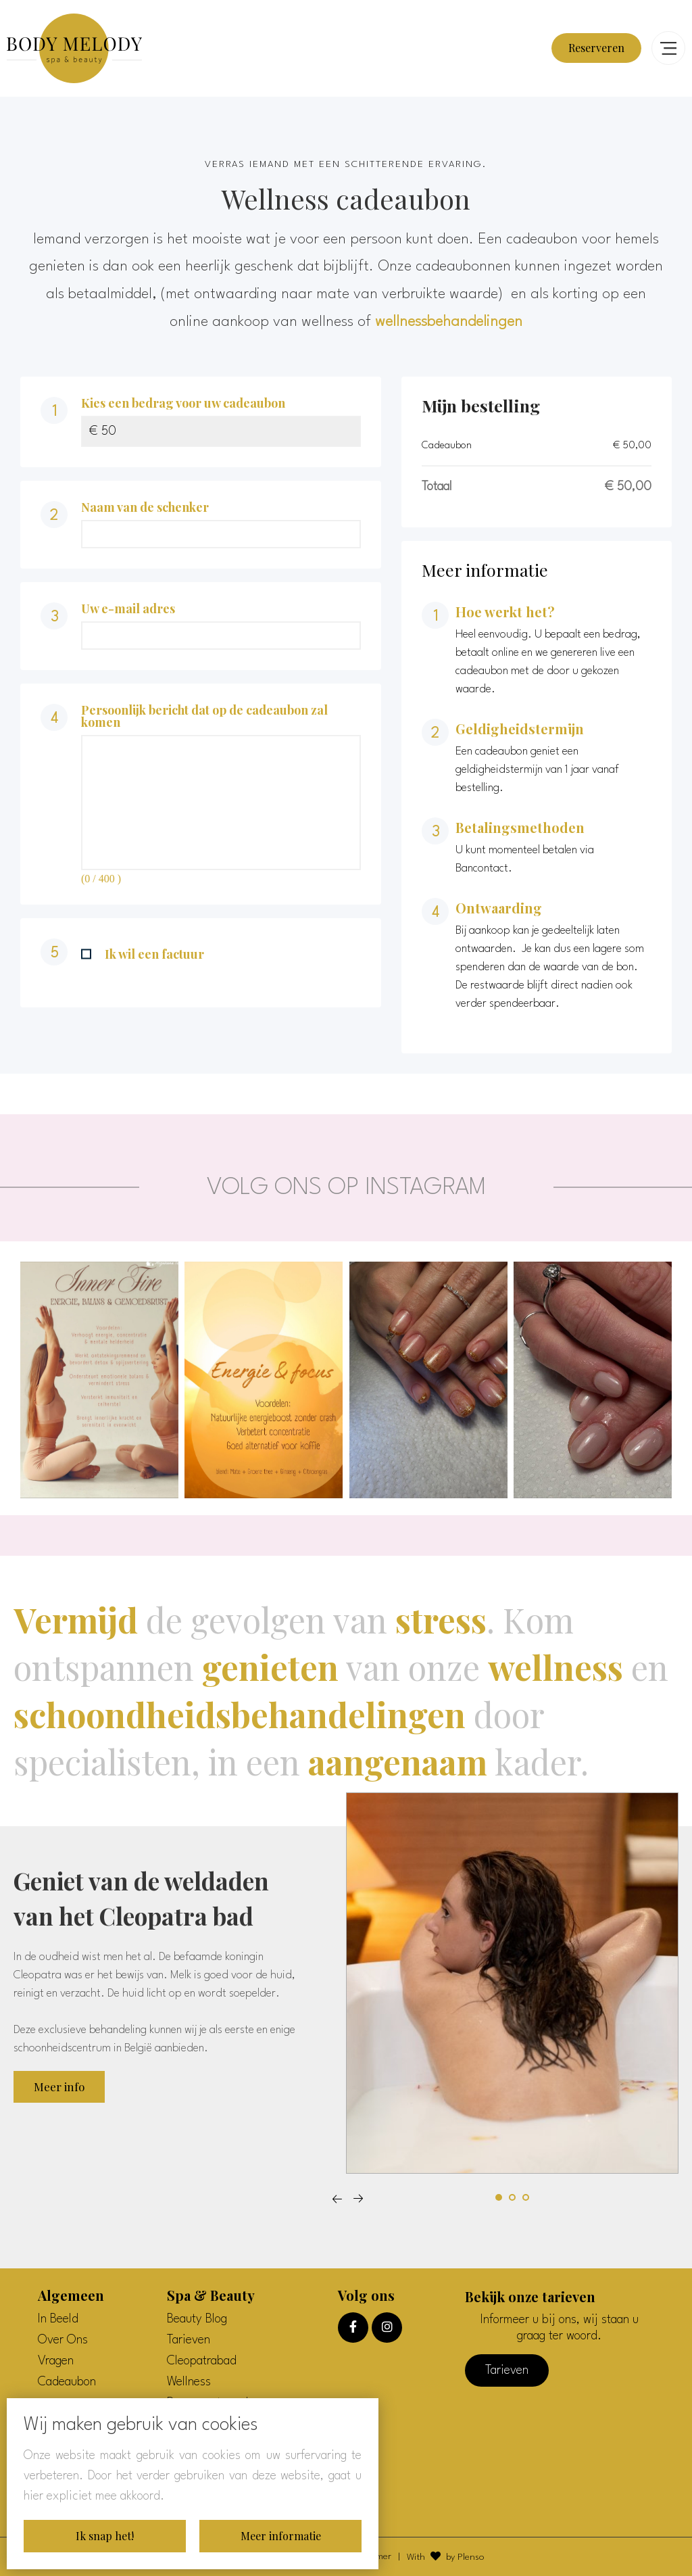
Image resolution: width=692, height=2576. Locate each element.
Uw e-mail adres (128, 608)
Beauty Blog (197, 2319)
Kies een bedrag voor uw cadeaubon (183, 403)
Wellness (189, 2382)
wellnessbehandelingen (448, 321)
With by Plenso (446, 2556)
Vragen (56, 2361)
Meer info (59, 2086)
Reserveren (596, 48)
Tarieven (188, 2340)
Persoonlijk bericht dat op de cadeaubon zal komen (204, 716)
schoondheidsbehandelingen (240, 1714)
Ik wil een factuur (142, 954)
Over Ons (63, 2340)
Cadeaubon (67, 2382)
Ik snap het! (105, 2536)
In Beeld (58, 2319)
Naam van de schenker (145, 507)
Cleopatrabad (202, 2361)
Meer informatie (281, 2536)
